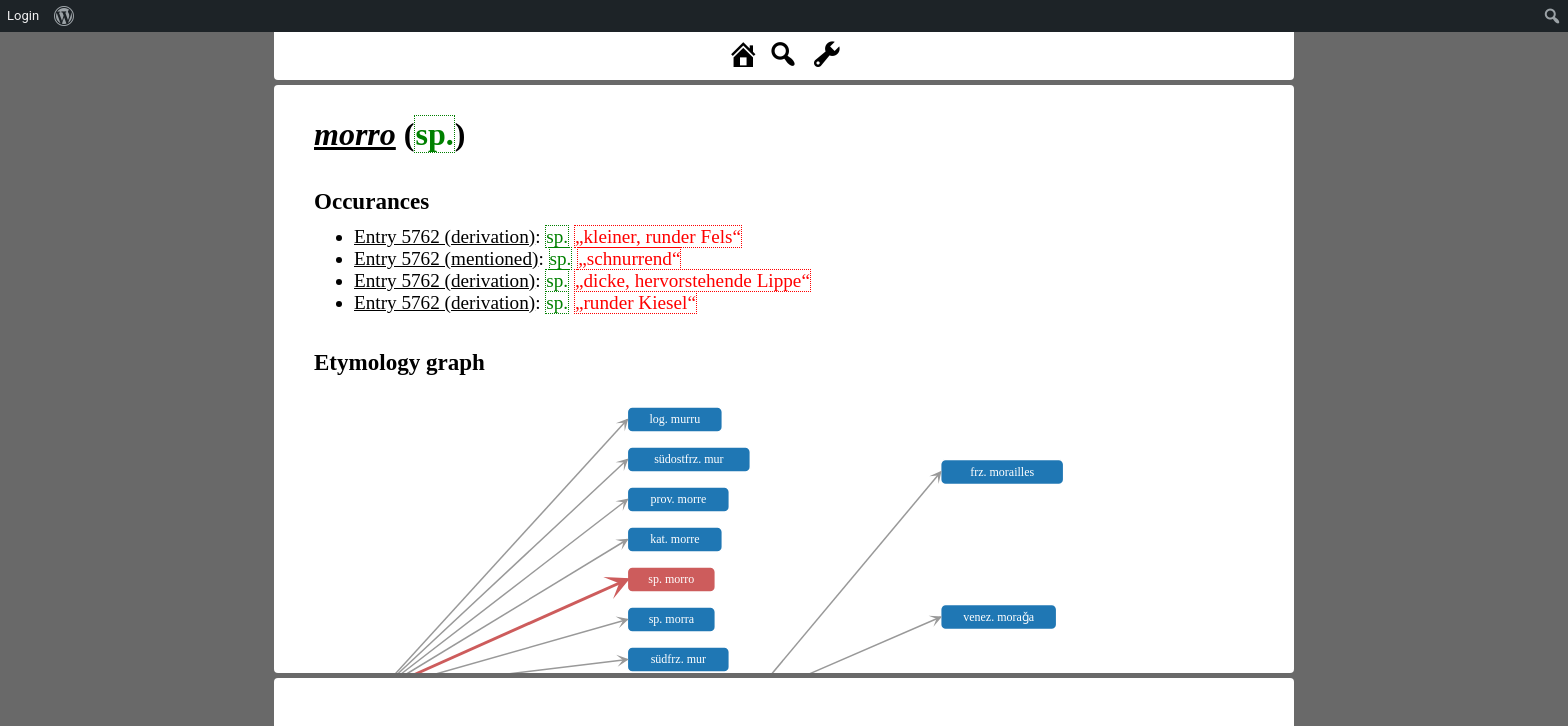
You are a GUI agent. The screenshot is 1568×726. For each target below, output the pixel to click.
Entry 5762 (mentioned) (446, 258)
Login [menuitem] (23, 15)
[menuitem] (64, 16)
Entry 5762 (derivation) (444, 236)
